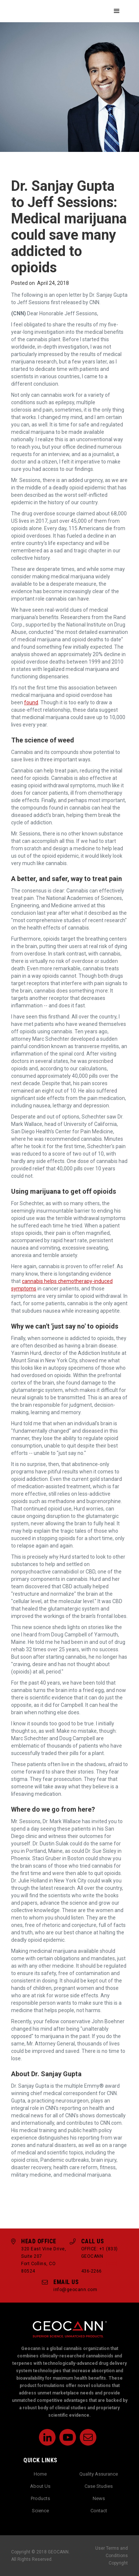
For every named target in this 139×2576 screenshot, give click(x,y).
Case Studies (99, 2486)
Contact (98, 2510)
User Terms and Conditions (111, 2552)
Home (40, 2474)
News (99, 2498)
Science (40, 2510)
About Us (40, 2486)
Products (40, 2498)
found (31, 702)
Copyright (118, 2563)
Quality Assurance (98, 2474)
